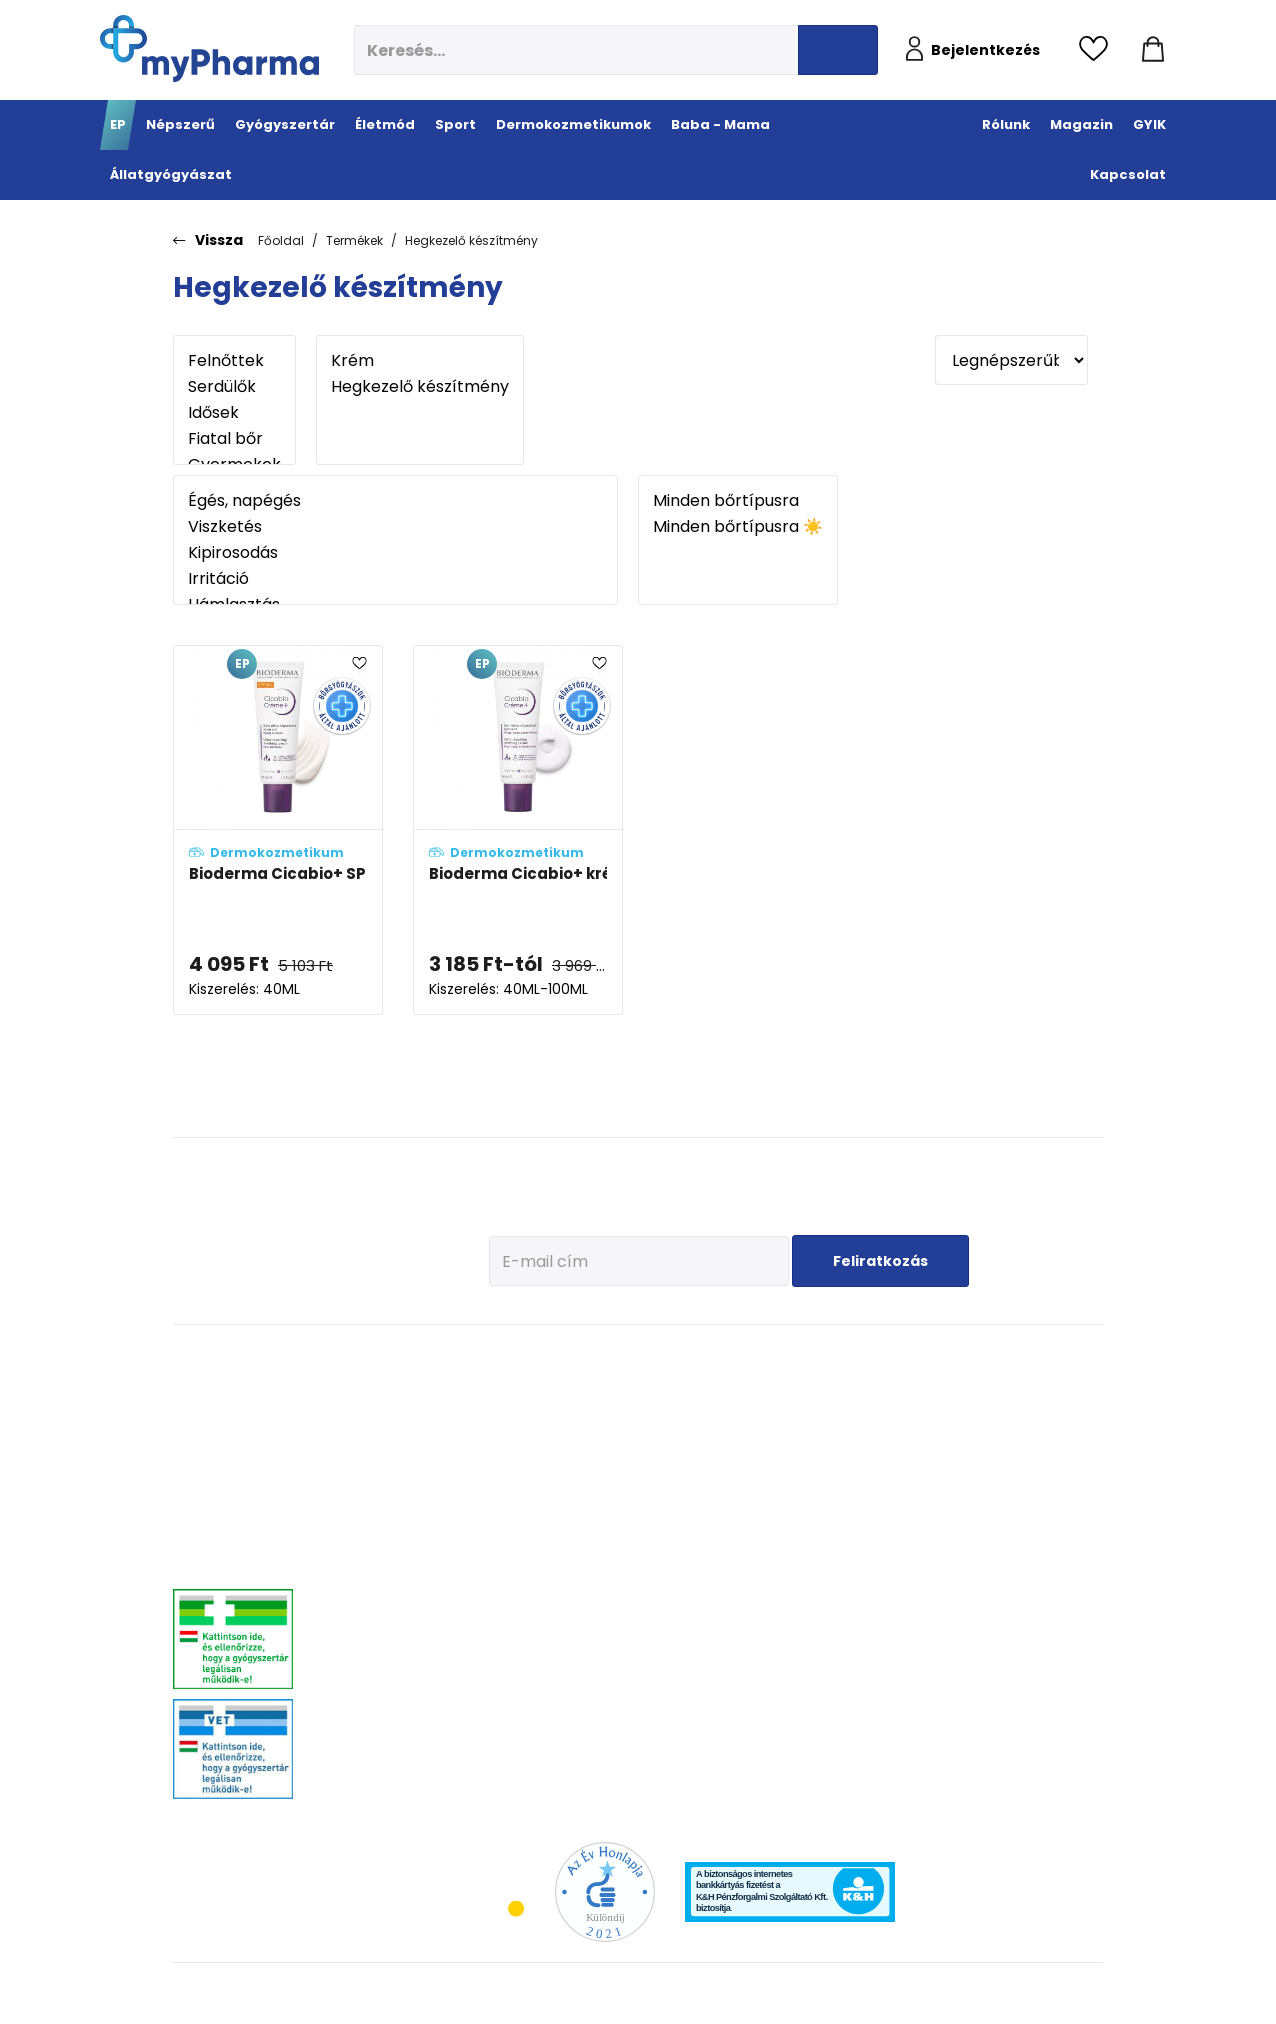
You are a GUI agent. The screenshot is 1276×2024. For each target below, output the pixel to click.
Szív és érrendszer (373, 1646)
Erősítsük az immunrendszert (917, 1444)
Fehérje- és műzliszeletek (619, 1434)
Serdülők (234, 387)
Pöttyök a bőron (913, 1501)
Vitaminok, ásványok (380, 1696)
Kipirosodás (395, 553)
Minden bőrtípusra (738, 501)
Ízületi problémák (1043, 1461)
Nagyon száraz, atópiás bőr (778, 1461)
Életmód (513, 1356)
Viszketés (395, 527)
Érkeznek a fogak (915, 1476)
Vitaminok (1024, 1436)
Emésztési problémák (513, 1589)
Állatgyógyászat (1054, 1356)
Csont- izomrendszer (520, 1509)
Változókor (511, 1696)
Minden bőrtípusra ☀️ (738, 527)
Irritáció (395, 579)
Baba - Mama (919, 1356)
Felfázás (506, 1646)
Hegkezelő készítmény (471, 240)
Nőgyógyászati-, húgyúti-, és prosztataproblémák (395, 1614)
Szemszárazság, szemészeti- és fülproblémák (368, 1736)
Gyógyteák (512, 1721)
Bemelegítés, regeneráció (618, 1474)
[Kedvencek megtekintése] (1098, 50)
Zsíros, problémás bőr (763, 1486)
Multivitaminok (524, 1451)
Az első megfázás (918, 1411)
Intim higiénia (522, 1621)
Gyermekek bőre (748, 1561)
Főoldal (281, 240)
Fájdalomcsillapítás (378, 1411)
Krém (420, 361)
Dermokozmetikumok (782, 1356)
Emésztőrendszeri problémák (371, 1509)
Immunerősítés (525, 1426)
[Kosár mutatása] (1153, 50)
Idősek (234, 413)
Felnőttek (234, 361)
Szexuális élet (520, 1771)
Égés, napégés (395, 501)
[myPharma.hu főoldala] (209, 48)
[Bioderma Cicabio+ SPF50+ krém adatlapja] (278, 830)
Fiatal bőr (234, 439)
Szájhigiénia (517, 1746)
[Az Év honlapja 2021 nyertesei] (605, 1891)
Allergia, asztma (368, 1476)
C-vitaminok (517, 1476)
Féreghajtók (1028, 1411)
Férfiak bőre (736, 1536)
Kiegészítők (613, 1571)
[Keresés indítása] (838, 50)
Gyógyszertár (372, 1356)
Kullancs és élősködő (1052, 1386)
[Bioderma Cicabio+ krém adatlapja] (518, 830)
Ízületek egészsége (633, 1546)
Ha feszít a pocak (917, 1526)
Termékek (354, 240)
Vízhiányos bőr (745, 1411)
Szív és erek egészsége (515, 1549)
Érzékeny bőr (739, 1386)
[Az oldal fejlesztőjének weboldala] (1036, 1992)
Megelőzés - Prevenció (516, 1394)
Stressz (504, 1671)
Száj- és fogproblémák (385, 1671)
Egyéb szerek (1031, 1486)
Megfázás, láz (361, 1386)
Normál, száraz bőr (756, 1436)
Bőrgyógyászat (364, 1541)
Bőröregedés (739, 1511)
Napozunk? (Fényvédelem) (912, 1559)
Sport (604, 1356)
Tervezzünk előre (915, 1386)
